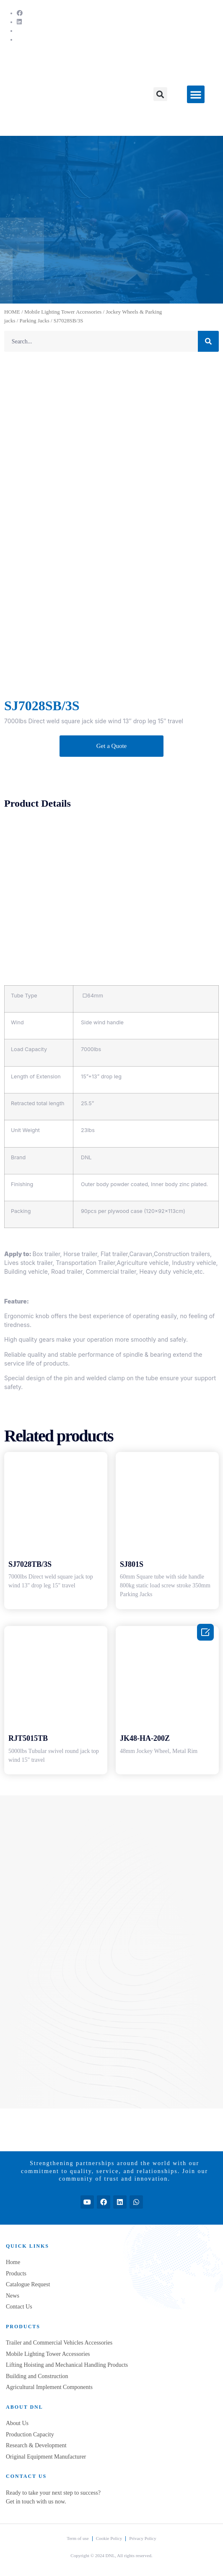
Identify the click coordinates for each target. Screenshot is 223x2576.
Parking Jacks (34, 321)
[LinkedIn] (19, 22)
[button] (160, 94)
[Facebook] (20, 13)
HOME (12, 312)
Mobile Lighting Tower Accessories (62, 312)
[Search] (208, 341)
